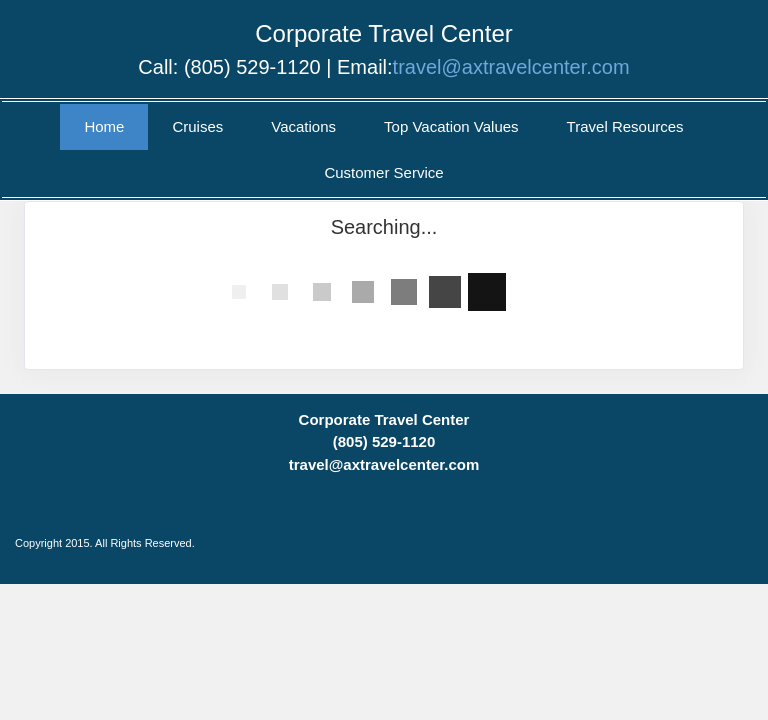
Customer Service (383, 172)
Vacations (303, 126)
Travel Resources (625, 126)
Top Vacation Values (451, 126)
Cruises (197, 126)
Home (104, 126)
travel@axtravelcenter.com (511, 67)
